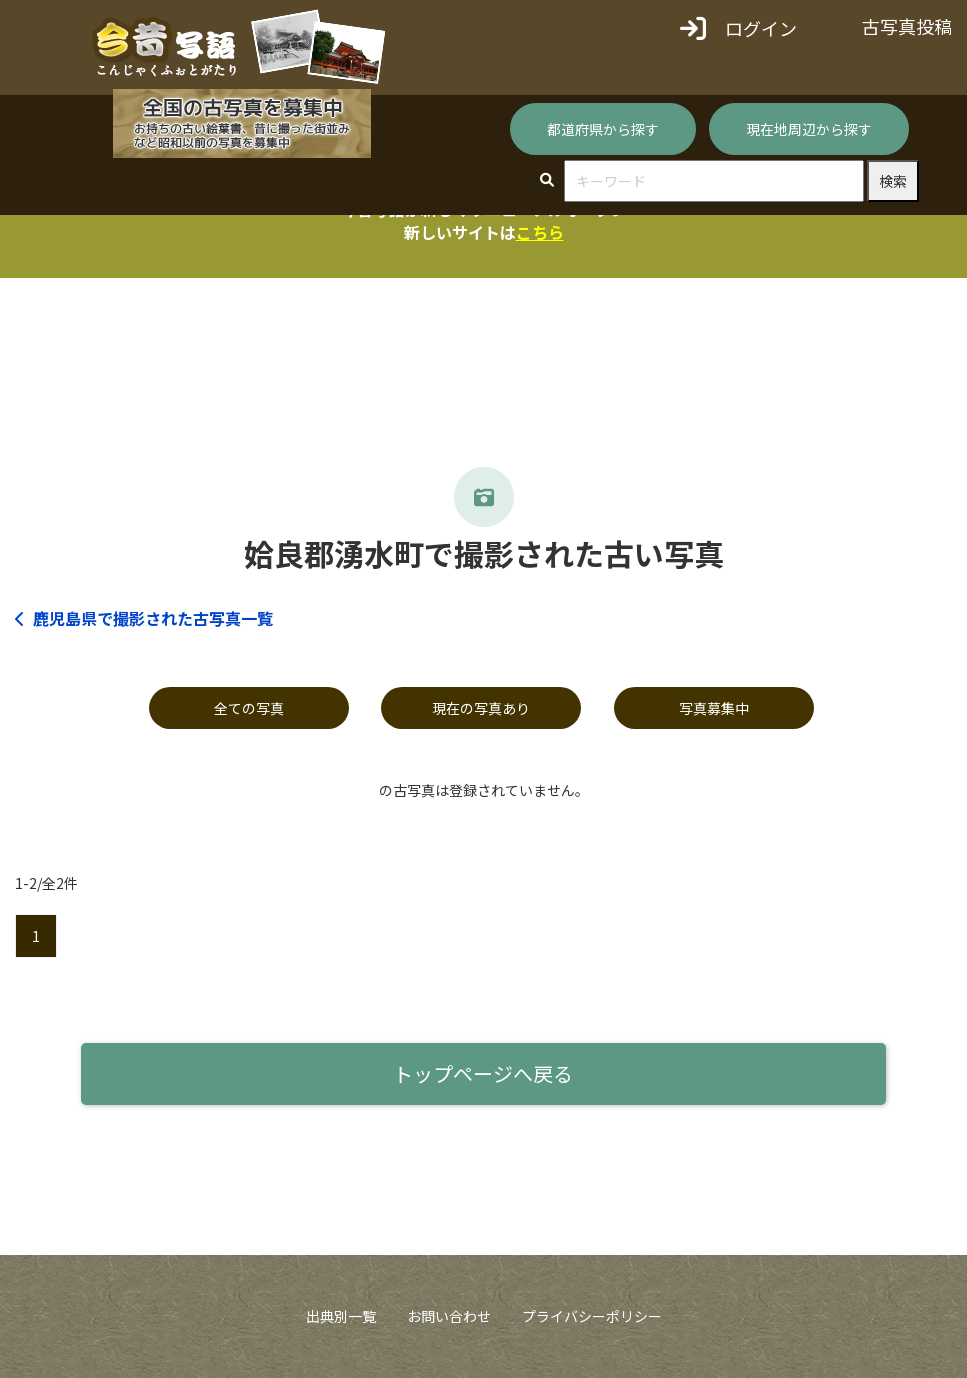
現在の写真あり (481, 708)
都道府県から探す (603, 129)
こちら (540, 232)
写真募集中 (714, 708)
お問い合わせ (449, 1316)
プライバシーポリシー (592, 1316)
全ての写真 (249, 708)
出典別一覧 (341, 1316)
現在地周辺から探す (809, 129)
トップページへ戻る (483, 1073)
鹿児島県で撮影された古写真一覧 (144, 618)
